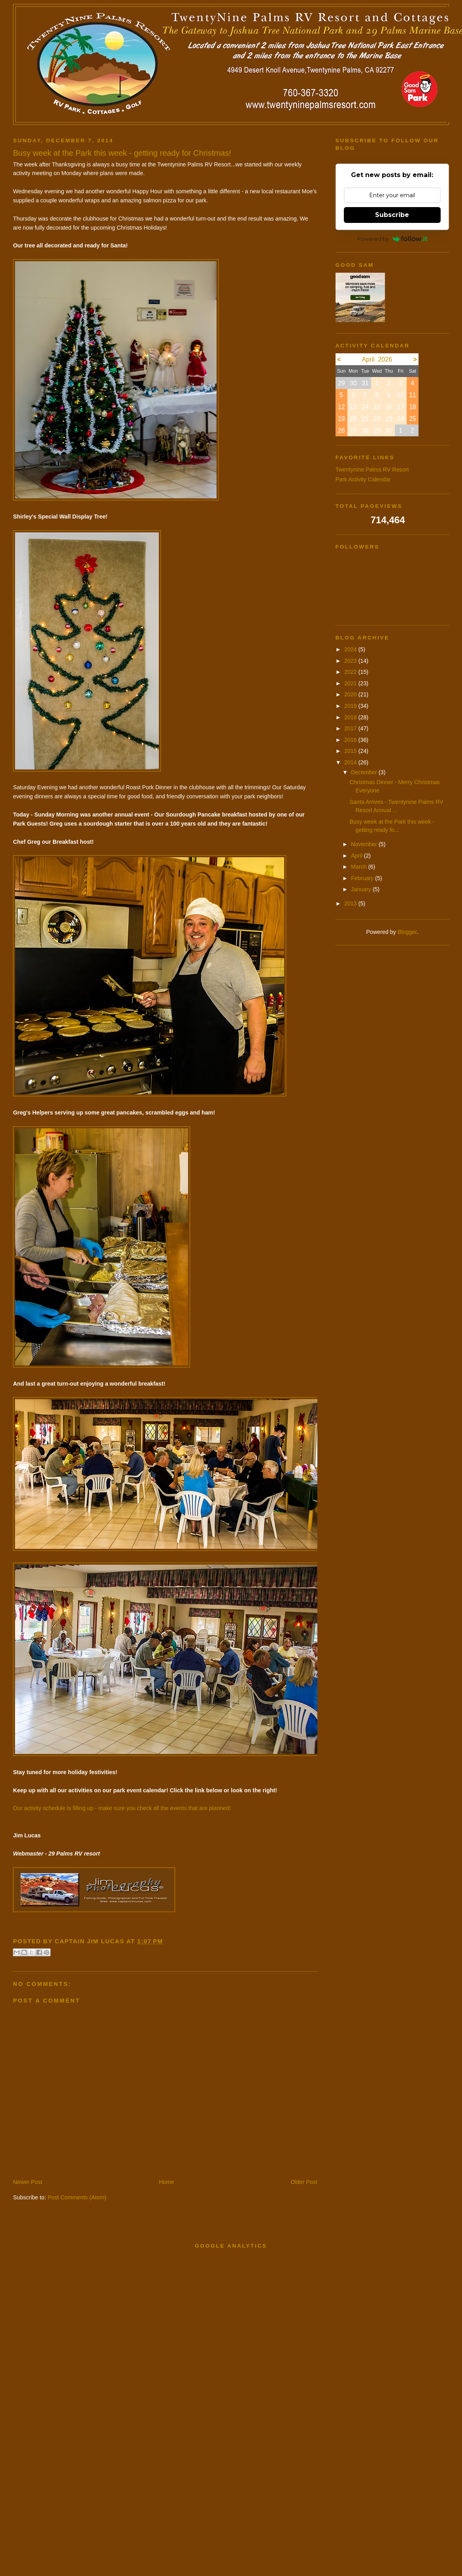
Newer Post (27, 2182)
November (365, 844)
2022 (351, 672)
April (357, 855)
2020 (351, 694)
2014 (351, 762)
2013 (351, 903)
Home (166, 2182)
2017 (351, 728)
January (362, 889)
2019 (351, 706)
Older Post (303, 2182)
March (359, 867)
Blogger (407, 932)
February (363, 878)
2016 (351, 740)
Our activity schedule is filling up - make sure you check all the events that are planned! (122, 1808)
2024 (351, 649)
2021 (351, 683)
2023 (351, 661)
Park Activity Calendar (363, 479)
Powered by (392, 239)
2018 (351, 717)
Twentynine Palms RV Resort (372, 469)
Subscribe (392, 215)
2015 (351, 751)
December (365, 772)
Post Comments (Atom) (76, 2197)
